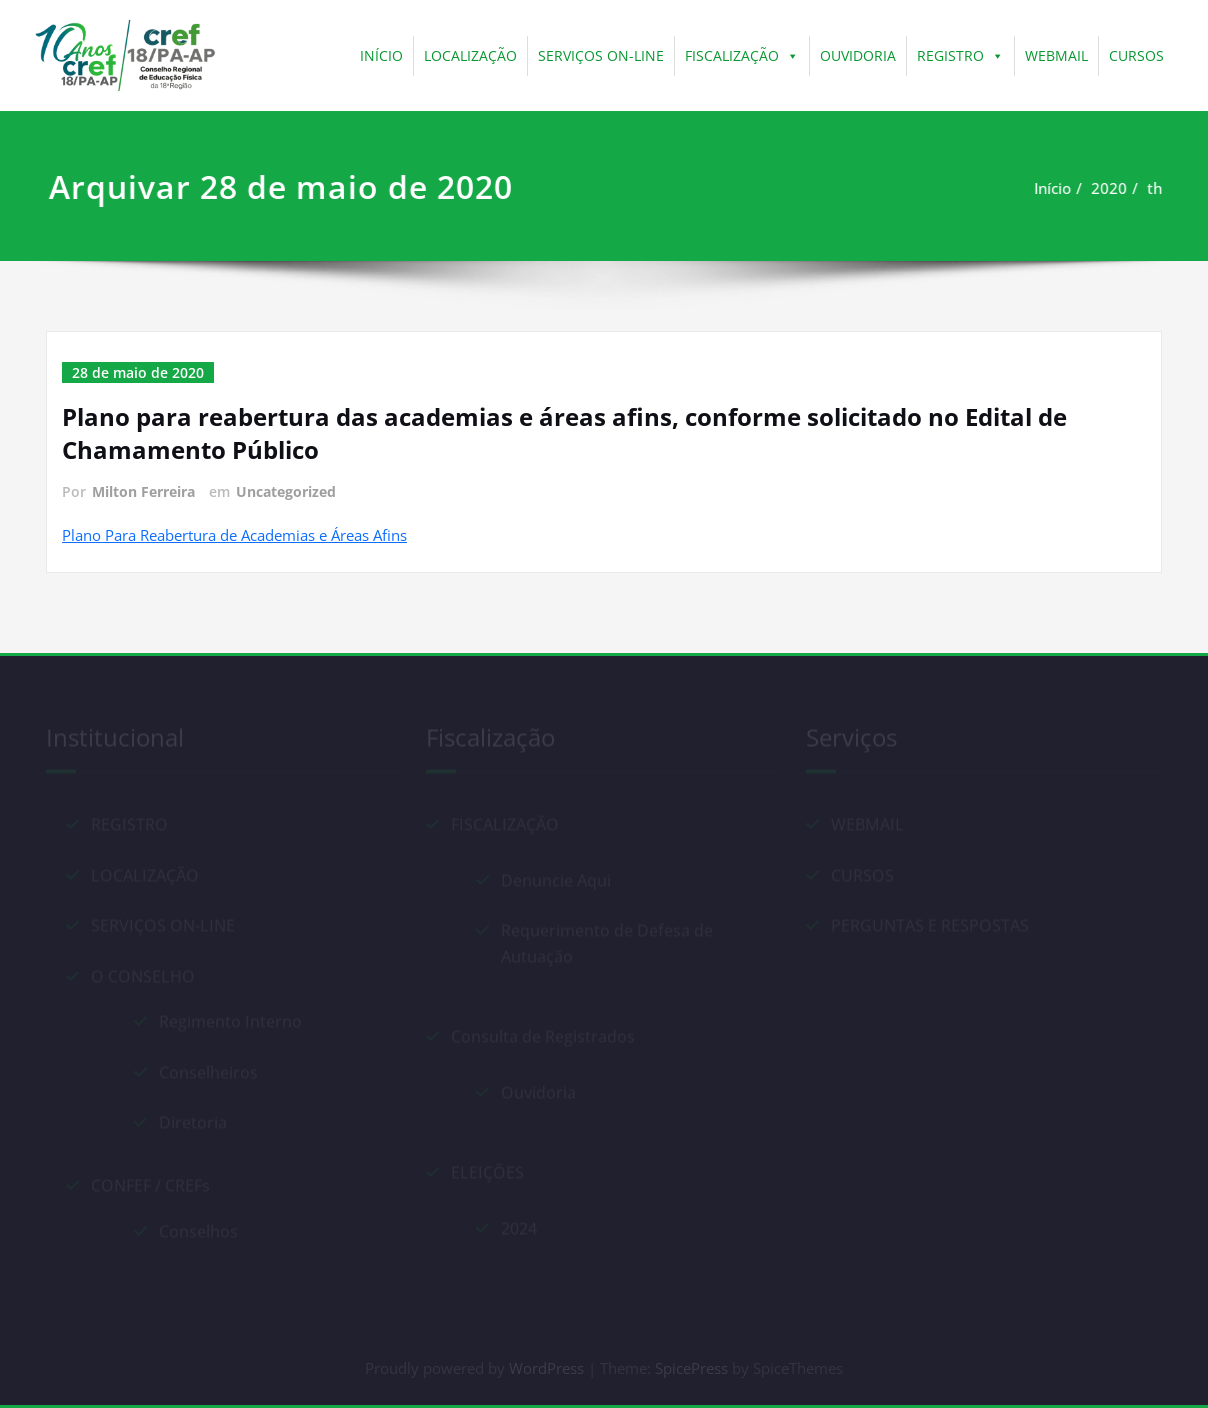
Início (1061, 188)
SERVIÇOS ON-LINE (601, 55)
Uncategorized (286, 491)
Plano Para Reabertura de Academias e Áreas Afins (234, 535)
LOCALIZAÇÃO (470, 55)
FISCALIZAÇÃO (742, 56)
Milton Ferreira (143, 491)
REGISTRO (960, 56)
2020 (1118, 188)
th (1163, 188)
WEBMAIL (1056, 55)
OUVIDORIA (858, 55)
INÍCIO (381, 55)
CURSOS (1136, 55)
